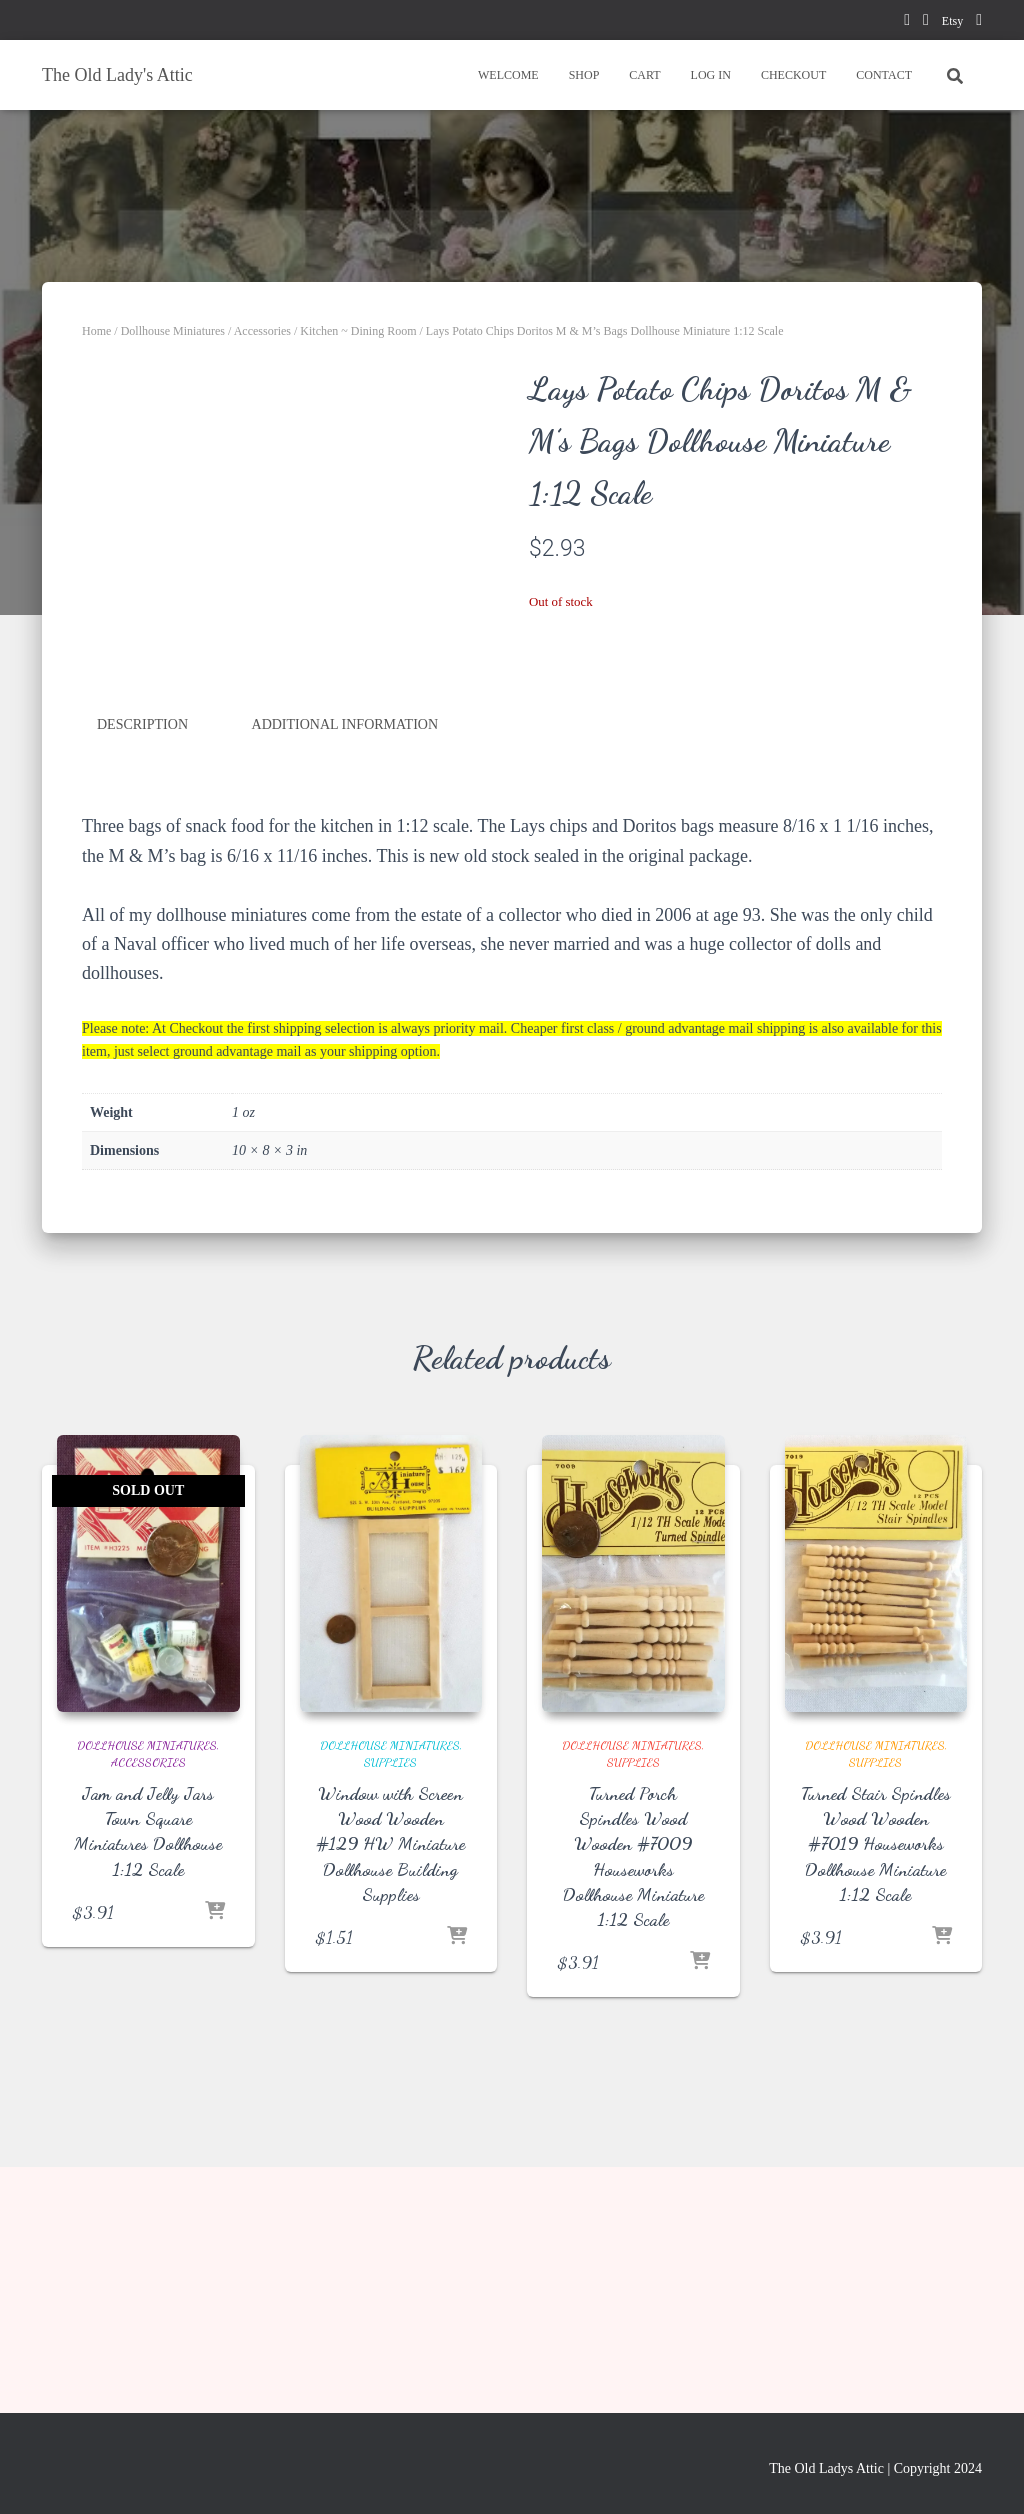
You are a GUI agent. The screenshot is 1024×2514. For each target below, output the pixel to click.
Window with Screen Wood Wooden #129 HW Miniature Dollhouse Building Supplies (390, 2072)
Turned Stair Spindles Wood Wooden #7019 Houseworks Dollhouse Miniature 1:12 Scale (876, 2072)
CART (644, 75)
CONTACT (884, 75)
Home (96, 331)
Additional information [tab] (345, 956)
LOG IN (711, 75)
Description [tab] (142, 956)
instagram (979, 22)
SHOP (584, 75)
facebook (907, 22)
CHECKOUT (793, 75)
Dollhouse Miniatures (173, 331)
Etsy (952, 21)
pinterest (926, 22)
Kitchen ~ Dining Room (358, 331)
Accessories (262, 331)
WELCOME (508, 75)
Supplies (390, 1991)
